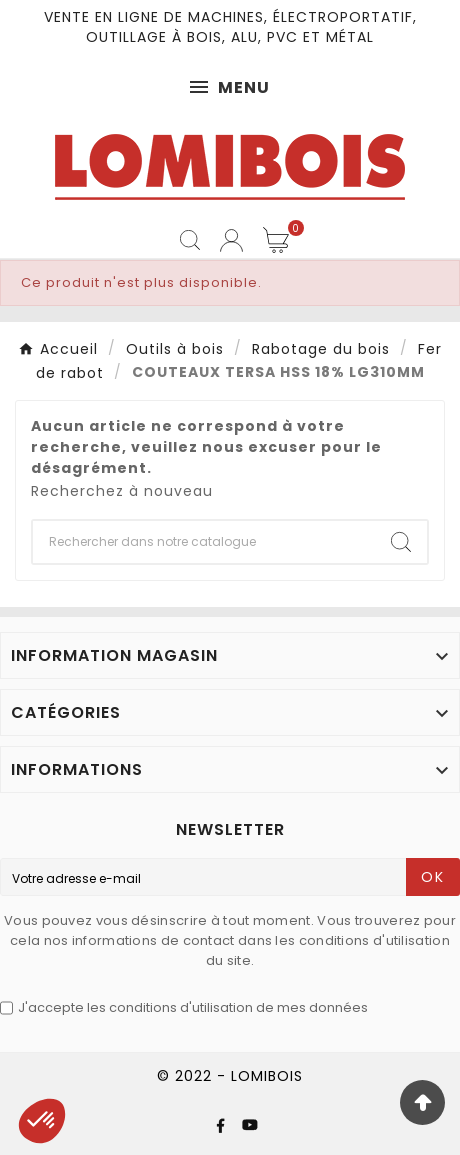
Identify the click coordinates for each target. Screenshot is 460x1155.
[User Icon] (231, 240)
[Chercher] (204, 542)
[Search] (401, 542)
